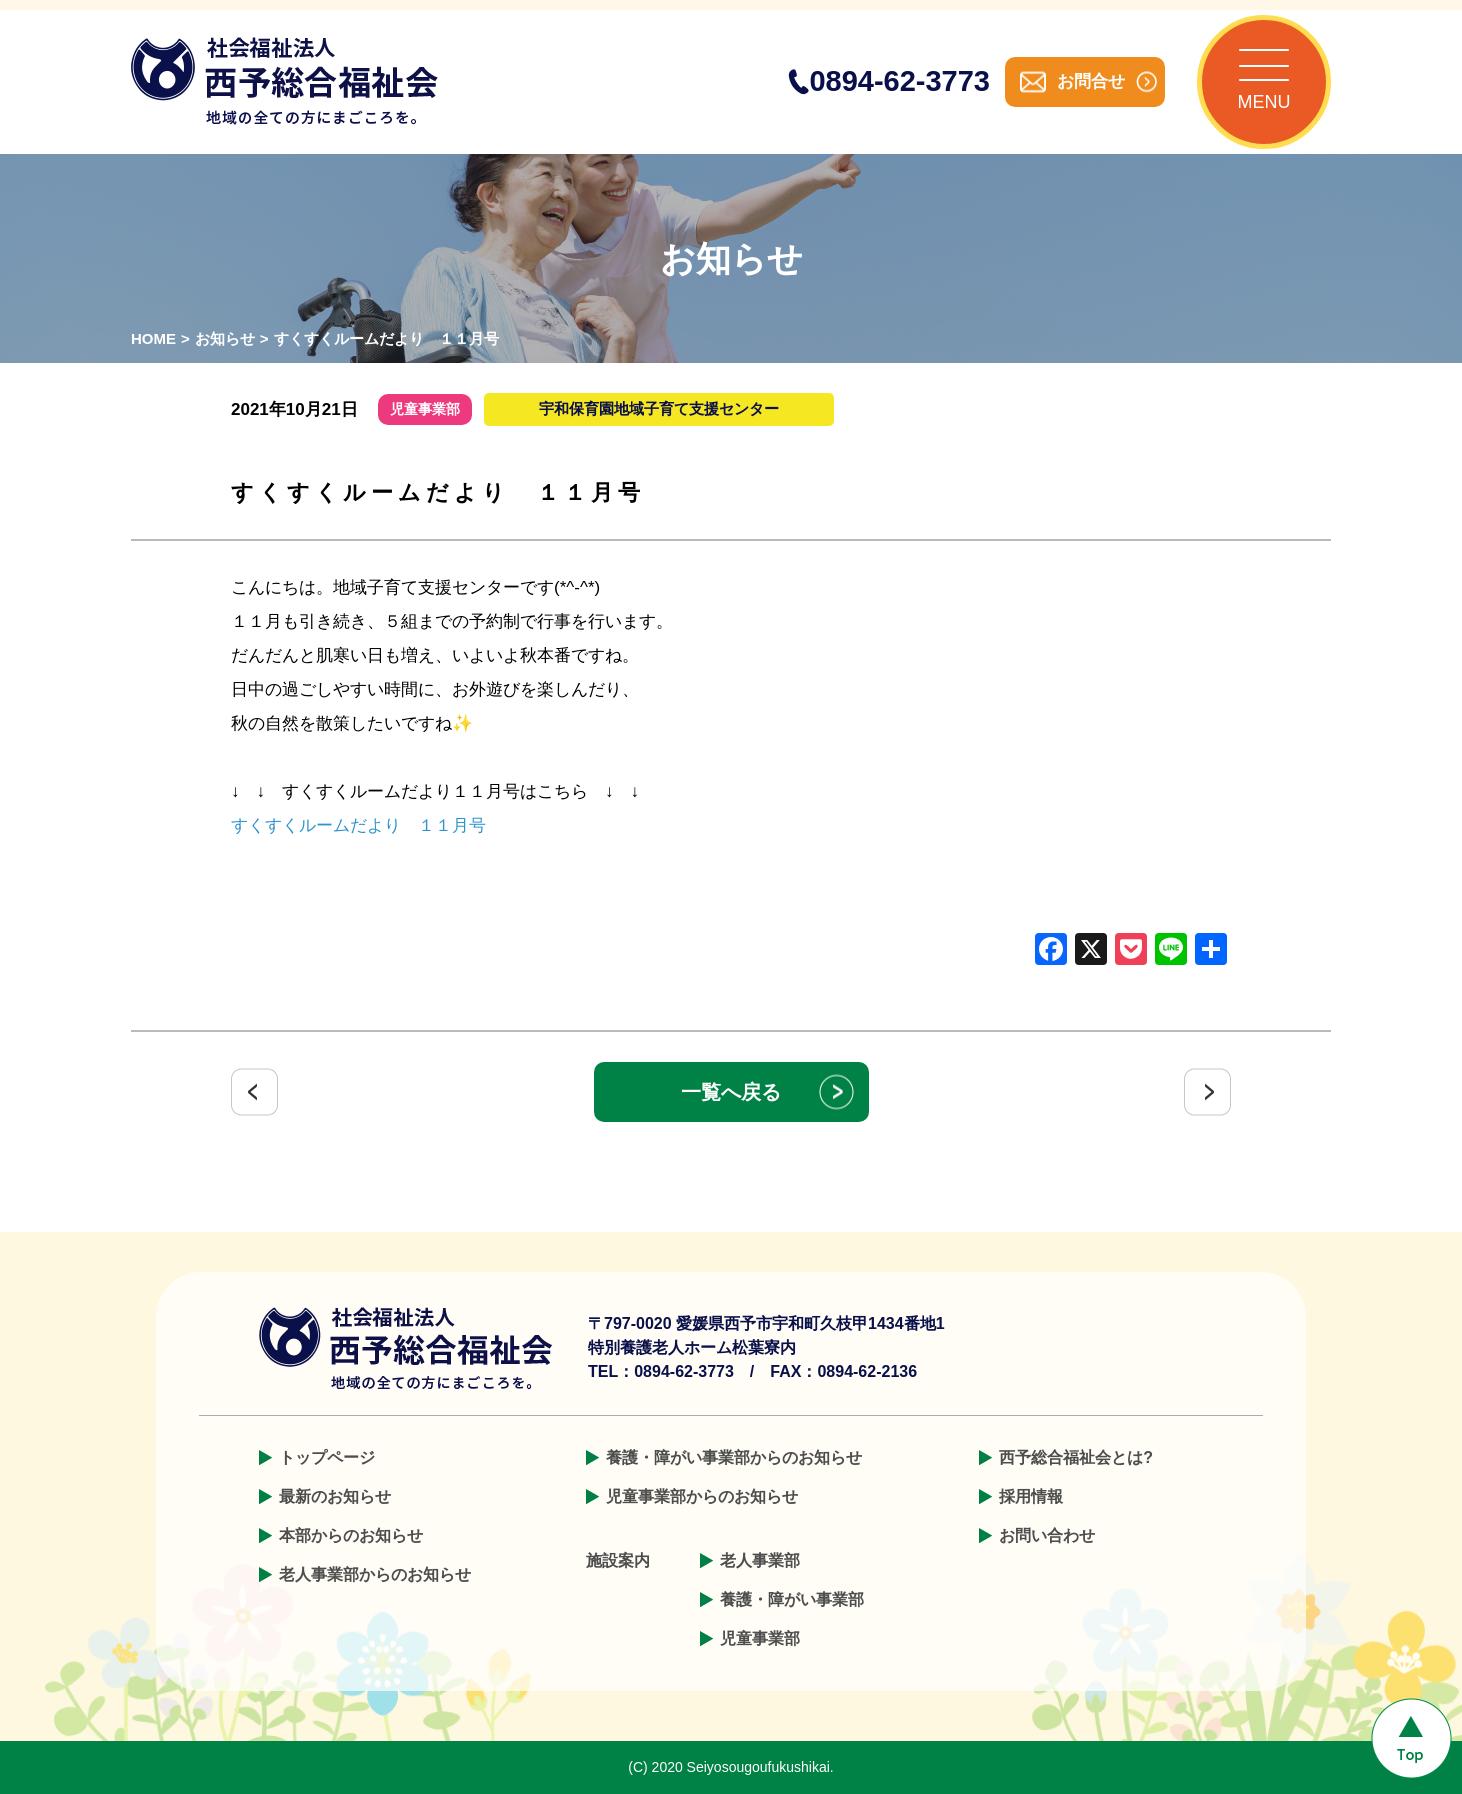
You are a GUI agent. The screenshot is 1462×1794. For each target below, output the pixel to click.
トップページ (327, 1457)
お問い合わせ (1047, 1535)
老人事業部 (760, 1560)
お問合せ (1091, 81)
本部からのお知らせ (351, 1535)
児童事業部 (760, 1638)
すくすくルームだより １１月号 (358, 825)
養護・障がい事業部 (792, 1599)
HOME (153, 338)
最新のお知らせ (335, 1496)
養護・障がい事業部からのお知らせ (734, 1457)
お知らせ (225, 338)
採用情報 (1031, 1496)
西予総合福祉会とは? (1076, 1457)
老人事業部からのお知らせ (375, 1574)
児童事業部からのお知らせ (702, 1496)
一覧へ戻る (731, 1092)
